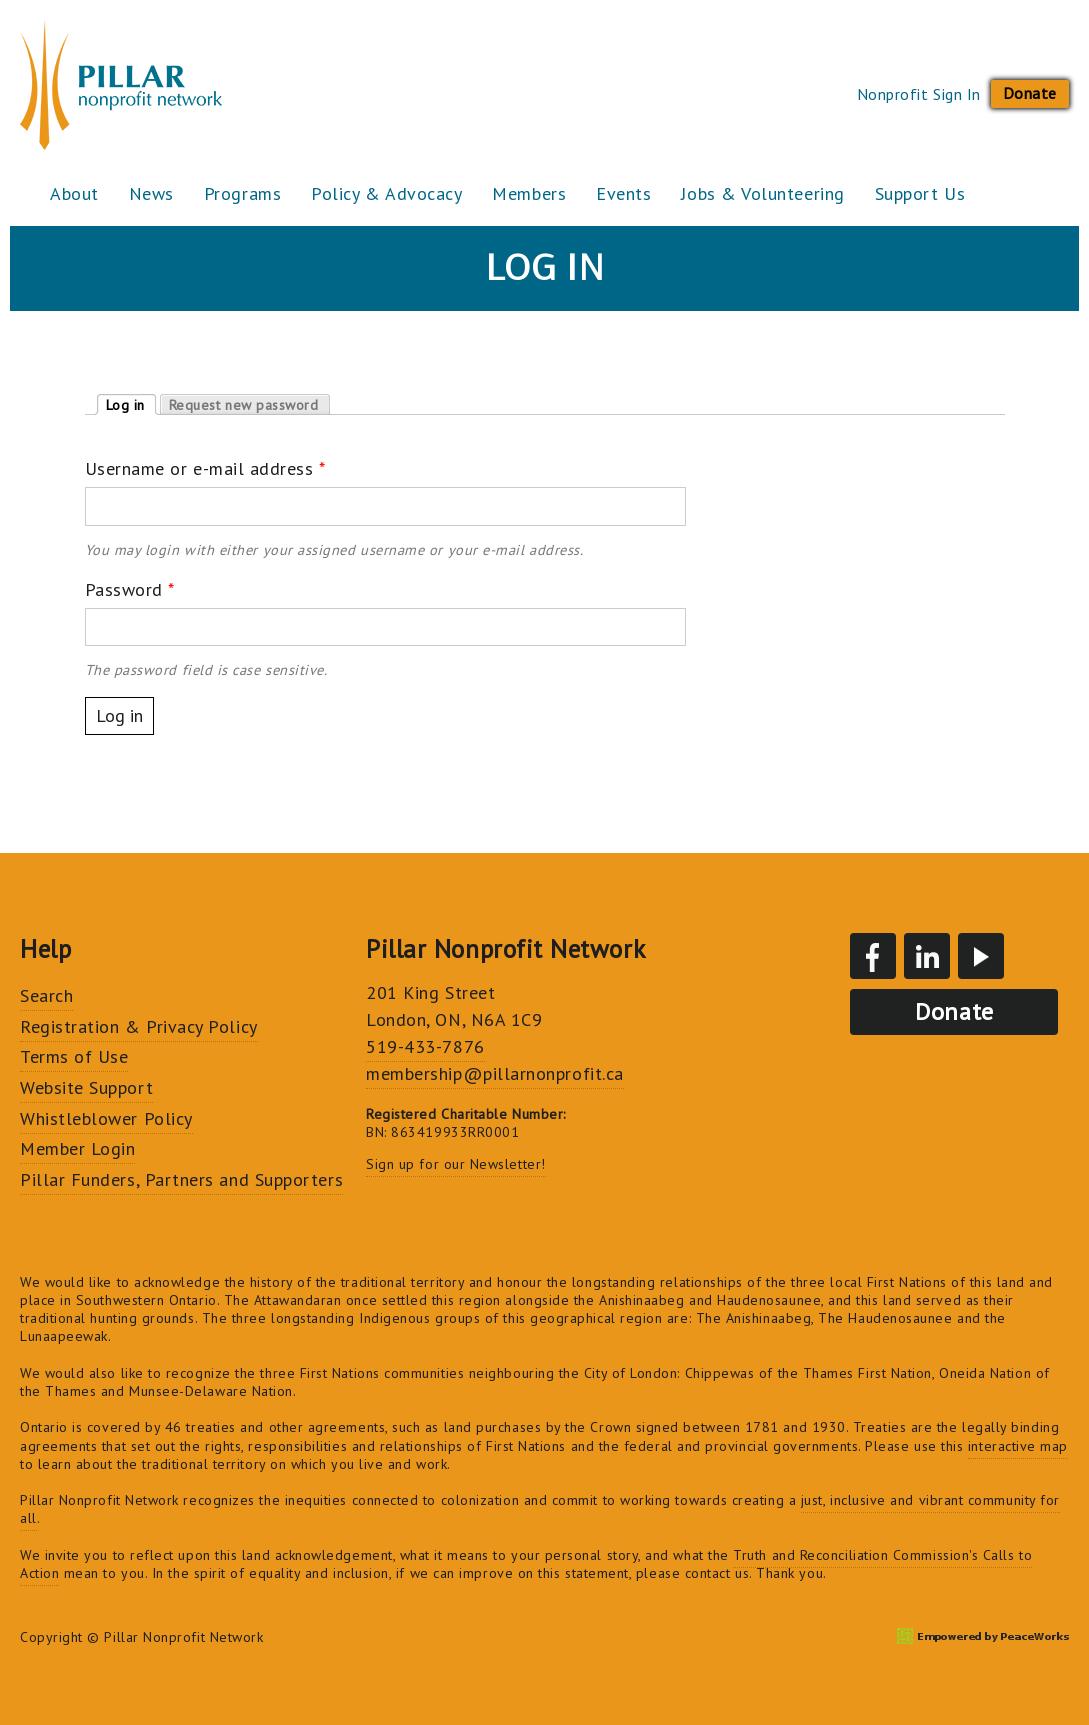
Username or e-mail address (205, 468)
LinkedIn (927, 956)
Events (623, 193)
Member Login (77, 1148)
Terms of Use (74, 1056)
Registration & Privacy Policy (139, 1026)
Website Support (86, 1087)
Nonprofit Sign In (919, 94)
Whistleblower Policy (106, 1118)
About (74, 193)
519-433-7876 (425, 1046)
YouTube (981, 956)
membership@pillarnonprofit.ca (495, 1073)
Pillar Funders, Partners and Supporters (181, 1179)
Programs (242, 193)
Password (130, 589)
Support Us (920, 193)
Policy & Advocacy (386, 193)
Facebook (873, 956)
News (151, 193)
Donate (1030, 93)
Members (529, 193)
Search (46, 995)
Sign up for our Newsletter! (456, 1164)
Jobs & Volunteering (762, 193)
